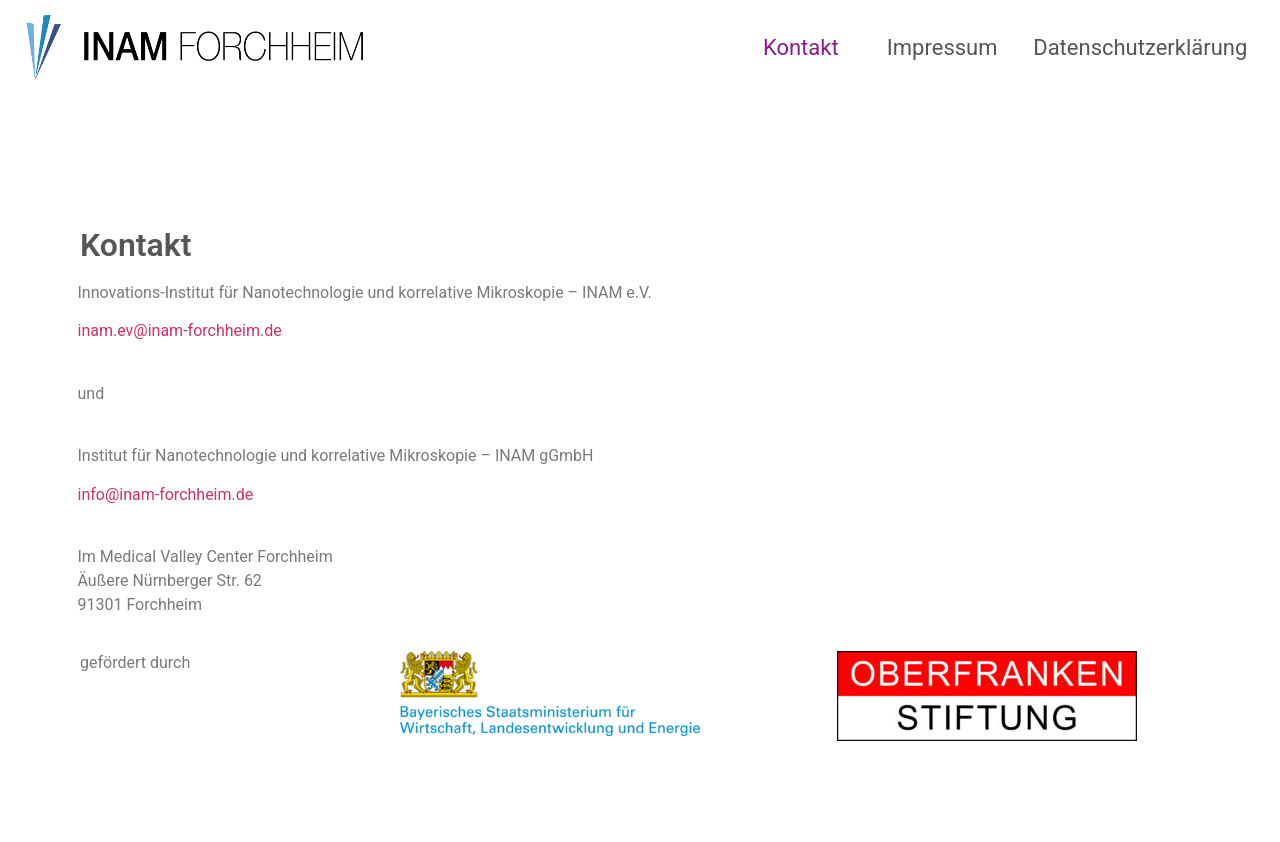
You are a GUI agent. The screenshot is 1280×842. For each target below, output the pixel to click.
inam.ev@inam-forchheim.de (180, 330)
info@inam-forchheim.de (166, 494)
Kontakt (801, 47)
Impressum (942, 47)
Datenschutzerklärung (1140, 47)
